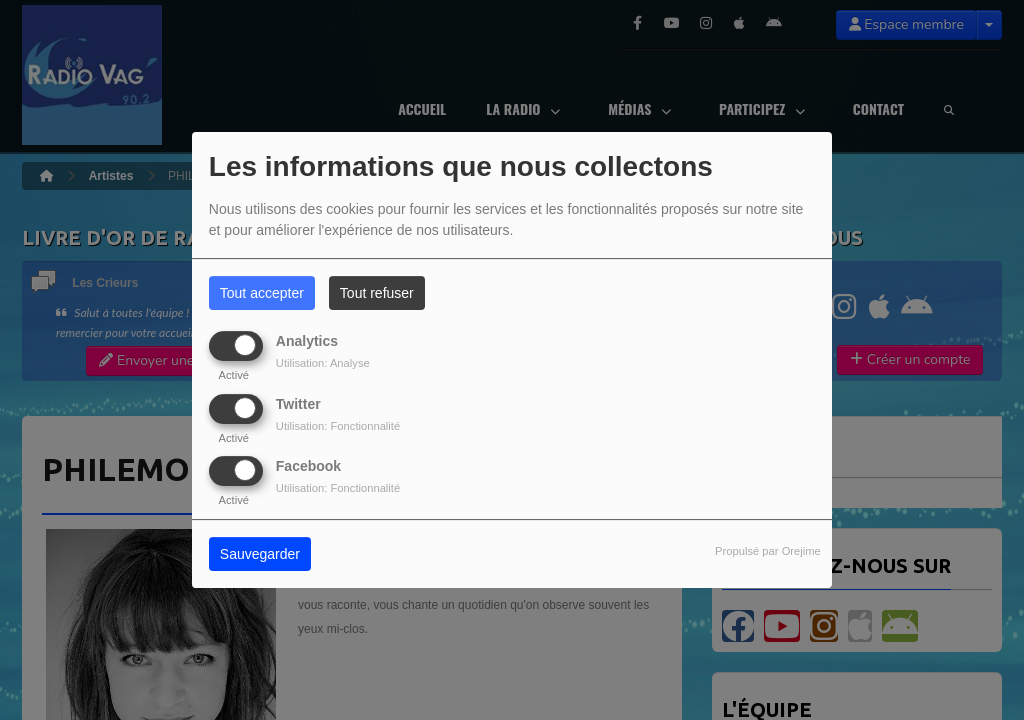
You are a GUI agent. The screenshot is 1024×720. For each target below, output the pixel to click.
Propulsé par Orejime (768, 551)
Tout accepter (262, 293)
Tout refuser (377, 293)
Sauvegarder (260, 554)
